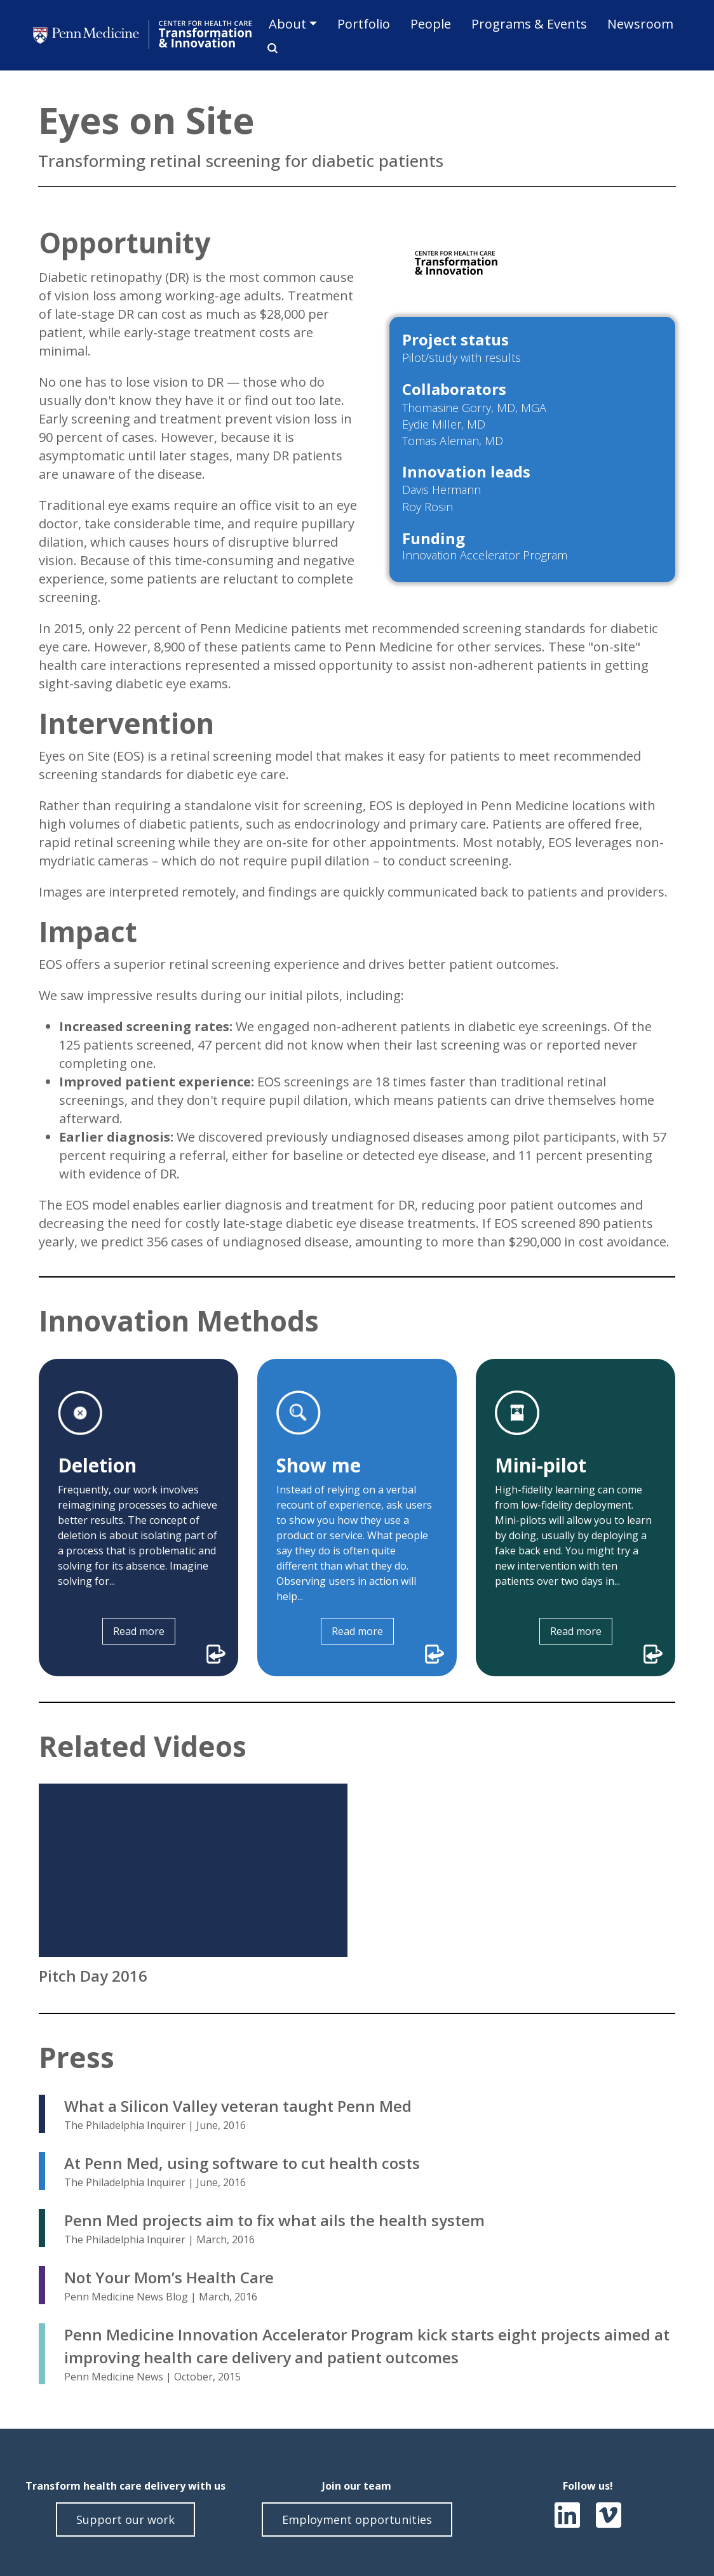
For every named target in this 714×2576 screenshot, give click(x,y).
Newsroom (640, 23)
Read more (139, 1631)
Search (268, 48)
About (287, 23)
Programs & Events (529, 23)
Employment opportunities (357, 2519)
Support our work (125, 2519)
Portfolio (363, 23)
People (430, 23)
